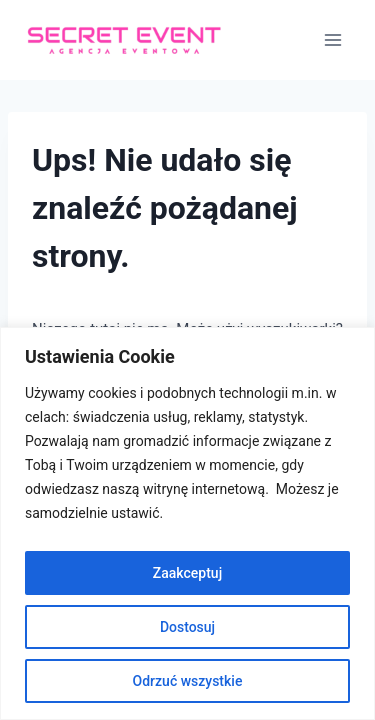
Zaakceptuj (187, 573)
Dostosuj (187, 627)
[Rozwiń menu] (332, 39)
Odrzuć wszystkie (188, 681)
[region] (187, 523)
